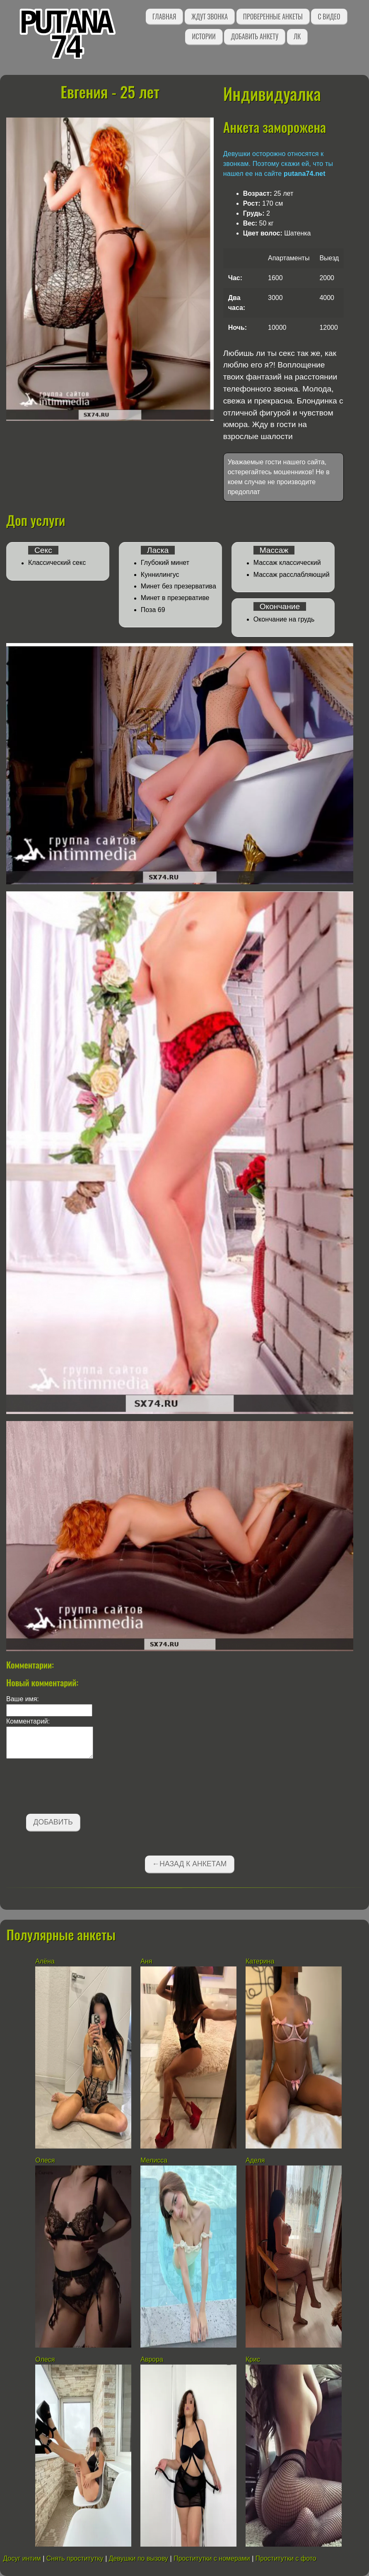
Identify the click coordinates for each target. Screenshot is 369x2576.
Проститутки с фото (286, 2558)
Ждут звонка (209, 17)
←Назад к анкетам (189, 1864)
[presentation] (69, 1788)
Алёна (45, 1961)
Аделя (255, 2160)
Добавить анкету (254, 36)
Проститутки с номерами (212, 2558)
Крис (254, 2359)
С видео (329, 17)
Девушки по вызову (138, 2558)
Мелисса (153, 2160)
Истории (203, 36)
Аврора (151, 2359)
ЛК (297, 36)
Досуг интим (22, 2558)
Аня (147, 1961)
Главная (164, 17)
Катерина (260, 1961)
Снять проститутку (75, 2558)
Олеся (45, 2160)
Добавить (53, 1822)
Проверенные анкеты (273, 17)
